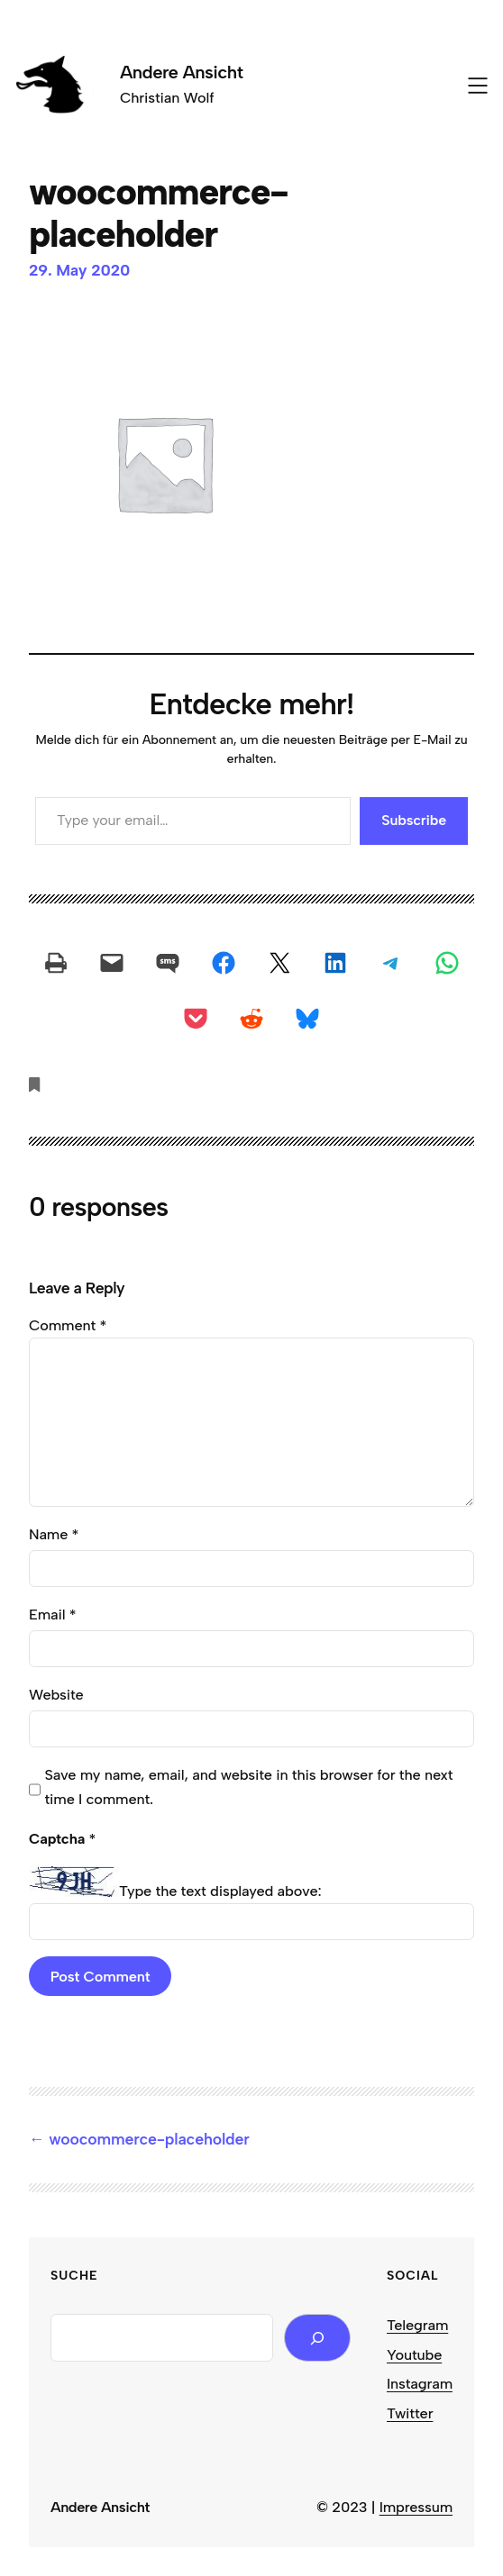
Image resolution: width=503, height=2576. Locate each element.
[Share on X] (279, 962)
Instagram (420, 2383)
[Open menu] (478, 85)
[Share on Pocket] (195, 1018)
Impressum (416, 2507)
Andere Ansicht (181, 72)
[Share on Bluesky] (307, 1018)
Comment (67, 1325)
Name (53, 1534)
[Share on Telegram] (391, 962)
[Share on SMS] (167, 962)
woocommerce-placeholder (149, 2138)
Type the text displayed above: (220, 1891)
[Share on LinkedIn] (335, 962)
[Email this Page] (111, 962)
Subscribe (413, 820)
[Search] (317, 2338)
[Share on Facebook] (223, 962)
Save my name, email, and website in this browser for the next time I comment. (248, 1786)
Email (52, 1614)
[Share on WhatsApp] (447, 962)
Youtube (414, 2354)
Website (56, 1694)
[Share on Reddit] (251, 1018)
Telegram (417, 2325)
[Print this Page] (55, 962)
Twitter (410, 2413)
